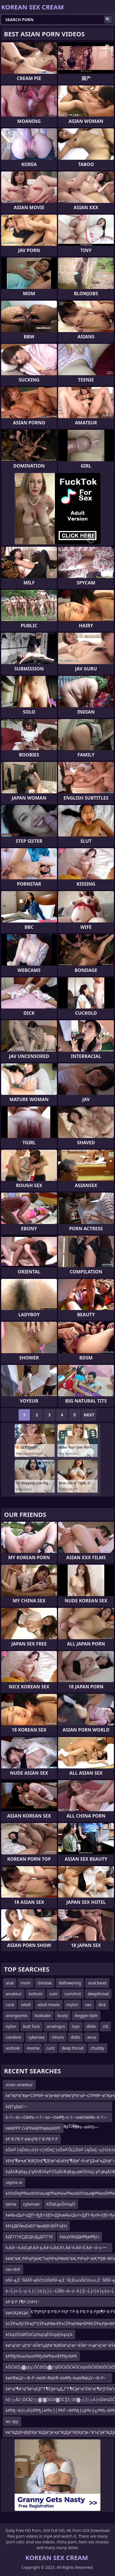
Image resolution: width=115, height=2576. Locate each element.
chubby (97, 2048)
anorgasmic (17, 2015)
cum (53, 1993)
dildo (91, 2026)
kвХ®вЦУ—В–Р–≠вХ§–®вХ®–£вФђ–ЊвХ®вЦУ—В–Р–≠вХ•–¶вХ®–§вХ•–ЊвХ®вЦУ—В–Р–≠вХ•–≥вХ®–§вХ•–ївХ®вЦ (56, 2379)
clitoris (57, 2037)
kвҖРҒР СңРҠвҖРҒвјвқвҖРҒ (33, 2128)
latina (11, 2204)
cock (10, 2004)
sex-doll (13, 2269)
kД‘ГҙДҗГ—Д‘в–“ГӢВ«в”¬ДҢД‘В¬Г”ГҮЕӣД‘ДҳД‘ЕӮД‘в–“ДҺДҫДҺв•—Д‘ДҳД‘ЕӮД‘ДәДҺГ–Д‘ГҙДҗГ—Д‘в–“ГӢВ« (57, 2107)
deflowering (70, 1983)
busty (62, 2015)
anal (10, 1983)
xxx (88, 2004)
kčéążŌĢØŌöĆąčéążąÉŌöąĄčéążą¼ (39, 2334)
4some (33, 2048)
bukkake (42, 2015)
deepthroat (98, 1993)
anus (91, 2037)
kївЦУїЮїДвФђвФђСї (79, 2236)
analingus (56, 2026)
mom (26, 1983)
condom (13, 2037)
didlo (75, 2037)
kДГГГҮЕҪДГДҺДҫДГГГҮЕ (29, 2236)
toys (76, 2026)
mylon (72, 2004)
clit (105, 2026)
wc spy (12, 2421)
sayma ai (14, 2182)
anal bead (97, 1983)
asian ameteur (19, 2084)
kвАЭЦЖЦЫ (17, 2312)
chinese (44, 1983)
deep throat (73, 2048)
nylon (11, 2026)
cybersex (36, 2037)
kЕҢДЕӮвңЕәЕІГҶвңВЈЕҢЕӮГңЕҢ (36, 2225)
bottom (36, 1993)
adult (26, 2004)
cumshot (72, 1993)
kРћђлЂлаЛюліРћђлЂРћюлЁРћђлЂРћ (41, 2356)
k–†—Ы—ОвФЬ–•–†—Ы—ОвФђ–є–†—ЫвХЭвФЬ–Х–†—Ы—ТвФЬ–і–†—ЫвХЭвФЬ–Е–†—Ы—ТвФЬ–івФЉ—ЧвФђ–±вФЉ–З (56, 2118)
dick (102, 2004)
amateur (14, 1993)
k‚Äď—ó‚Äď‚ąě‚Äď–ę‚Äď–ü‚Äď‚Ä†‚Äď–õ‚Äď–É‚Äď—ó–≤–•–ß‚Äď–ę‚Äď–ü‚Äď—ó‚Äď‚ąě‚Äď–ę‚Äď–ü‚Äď (56, 2248)
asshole (13, 2048)
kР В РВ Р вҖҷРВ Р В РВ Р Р (32, 2139)
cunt (50, 2048)
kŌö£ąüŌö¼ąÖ (61, 2204)
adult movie (48, 2004)
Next (89, 1414)
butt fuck (31, 2026)
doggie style (86, 2015)
